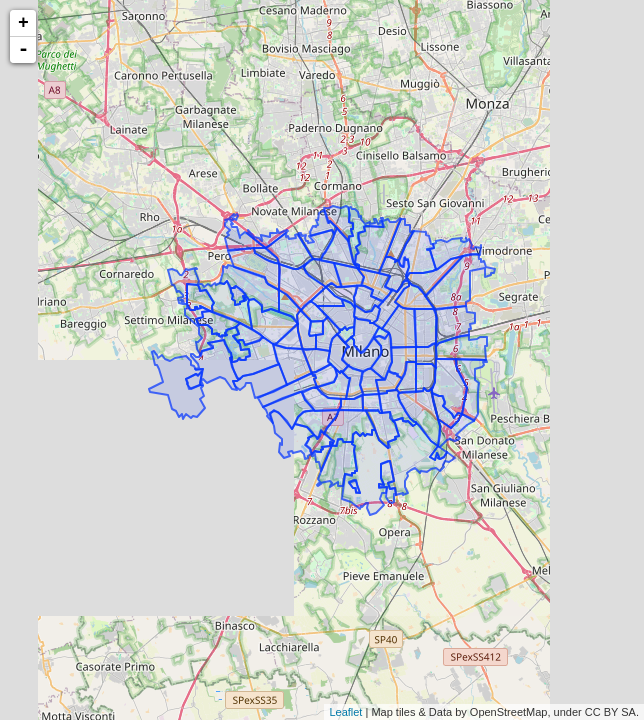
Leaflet (345, 712)
